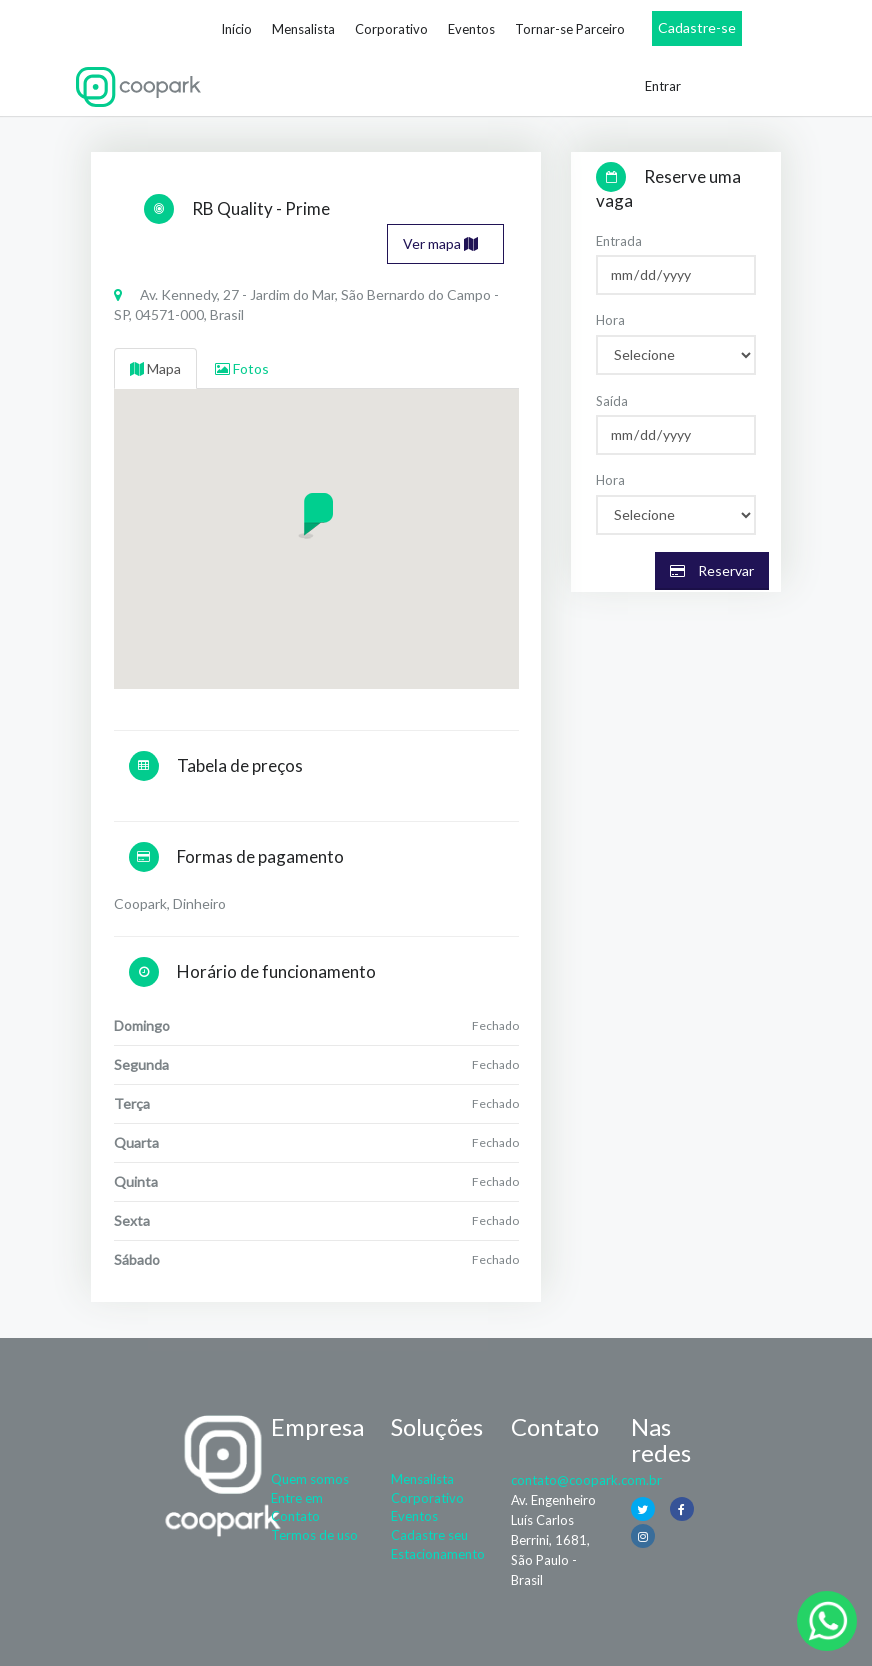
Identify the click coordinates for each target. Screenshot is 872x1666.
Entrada (619, 241)
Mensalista (303, 29)
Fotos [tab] (242, 368)
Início (236, 29)
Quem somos (310, 1479)
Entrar (663, 86)
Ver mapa (440, 243)
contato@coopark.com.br (586, 1480)
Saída (612, 401)
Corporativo (391, 29)
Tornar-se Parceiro (570, 29)
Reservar (712, 570)
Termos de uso (314, 1535)
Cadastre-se (697, 27)
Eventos (471, 29)
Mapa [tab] (155, 368)
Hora (610, 320)
